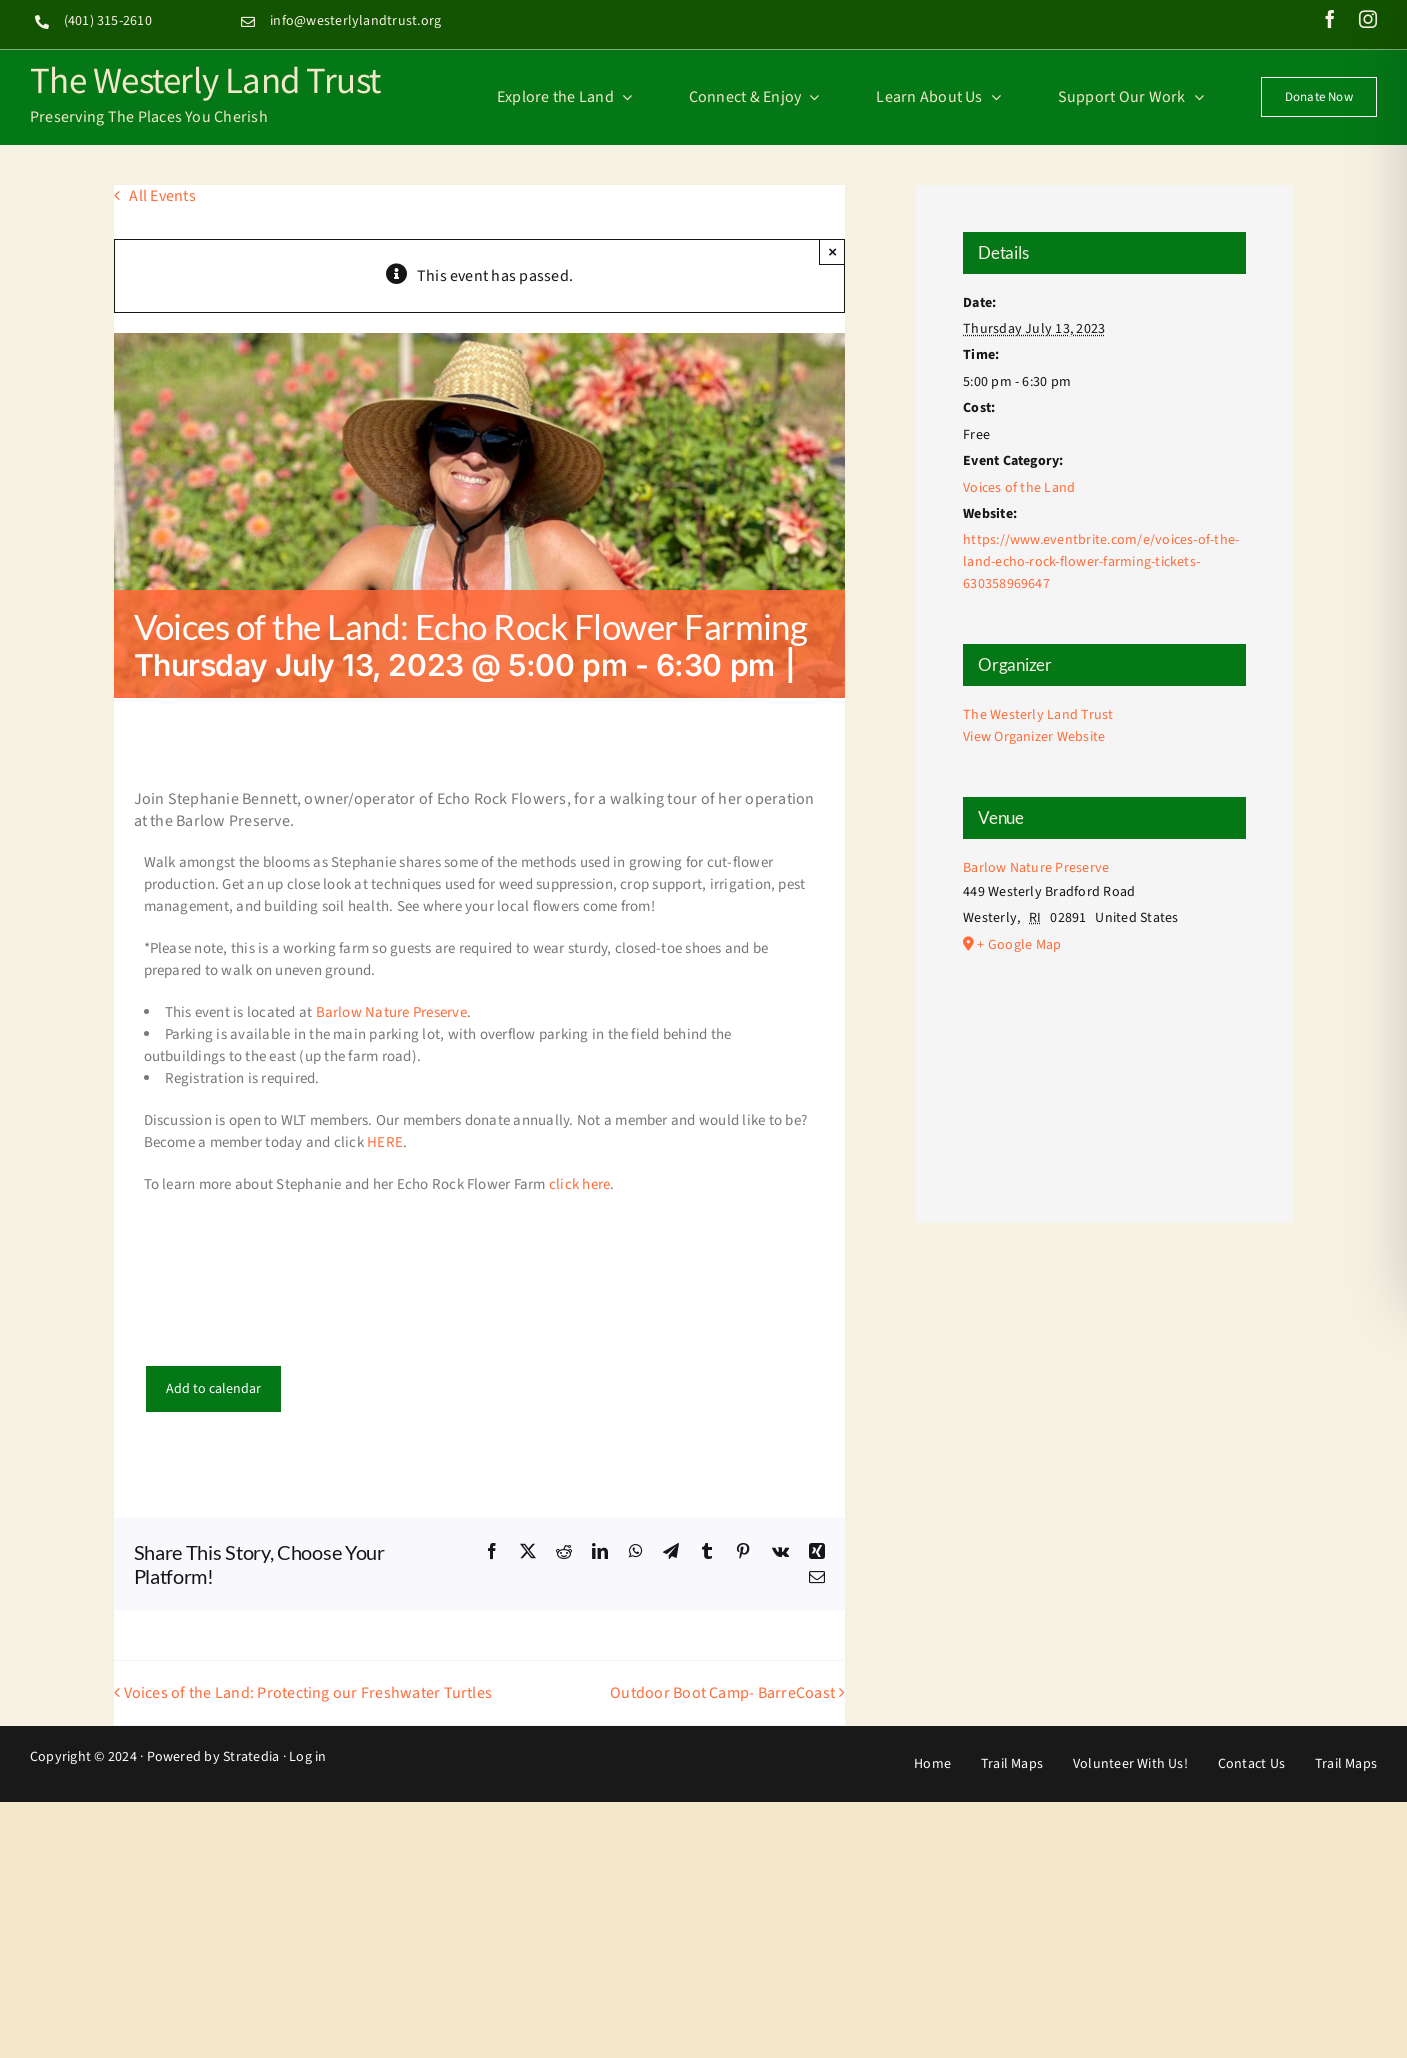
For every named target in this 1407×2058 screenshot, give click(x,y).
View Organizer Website (1034, 737)
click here (579, 1184)
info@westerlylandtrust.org (355, 21)
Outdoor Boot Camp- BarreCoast (722, 1693)
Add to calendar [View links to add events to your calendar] (213, 1389)
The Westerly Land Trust (205, 79)
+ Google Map (1019, 945)
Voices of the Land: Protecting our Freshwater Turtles (308, 1693)
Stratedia (251, 1757)
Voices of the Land (1019, 488)
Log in (307, 1757)
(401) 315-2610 (108, 21)
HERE (385, 1142)
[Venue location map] (1104, 1063)
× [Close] (832, 251)
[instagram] (1368, 19)
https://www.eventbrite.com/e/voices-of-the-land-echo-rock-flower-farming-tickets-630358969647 (1101, 562)
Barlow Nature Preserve (391, 1012)
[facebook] (1330, 19)
